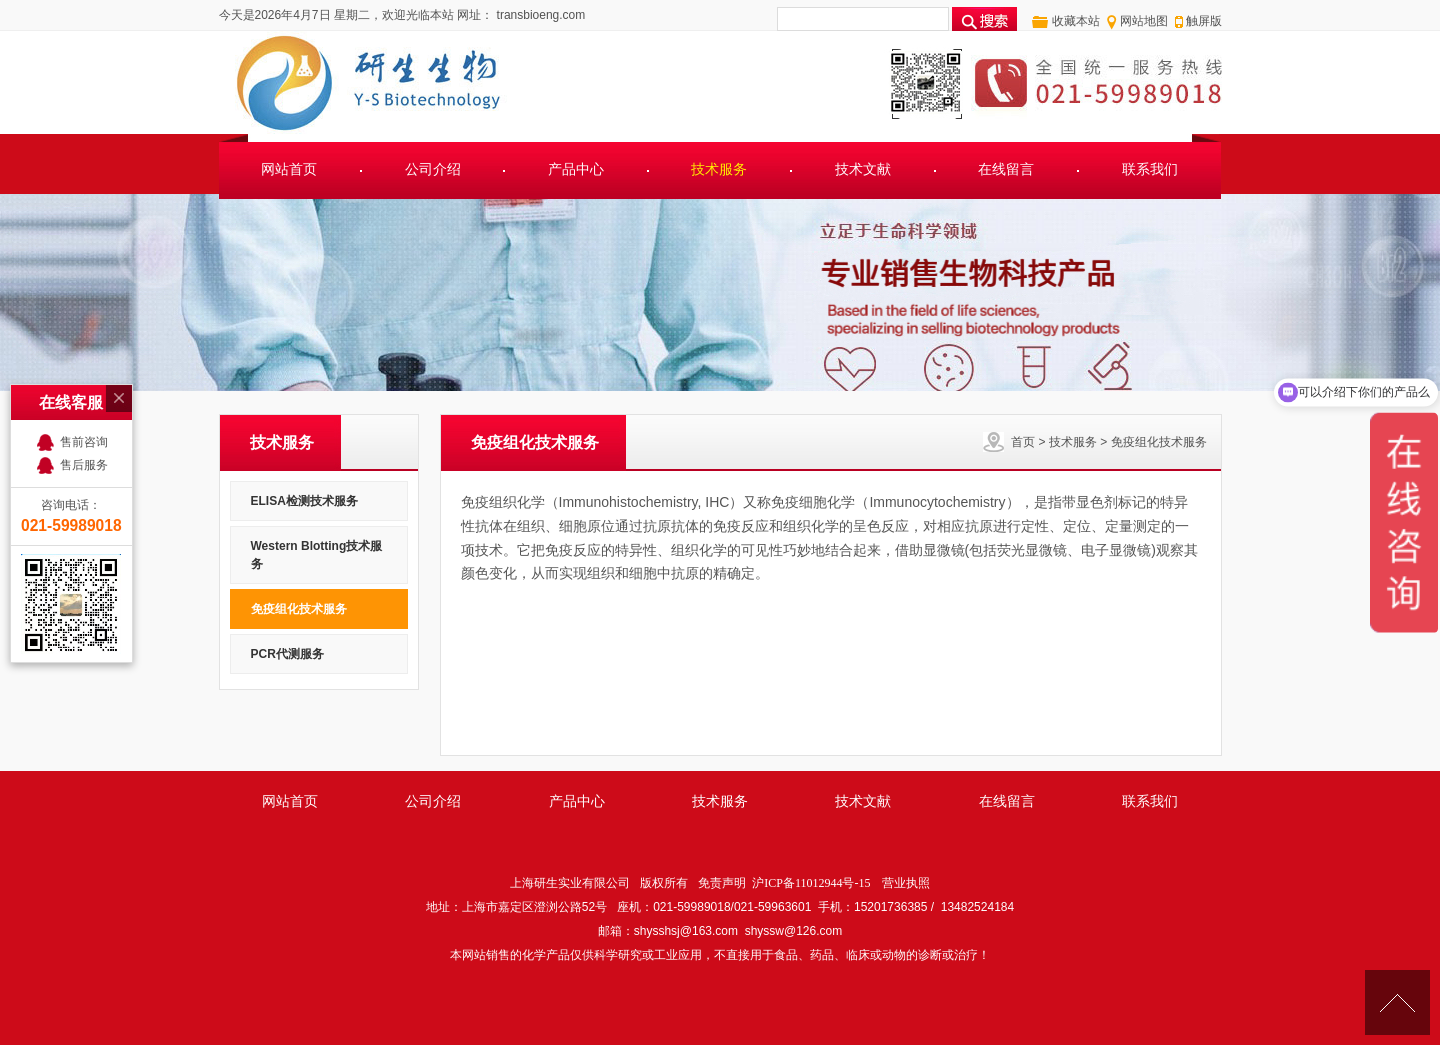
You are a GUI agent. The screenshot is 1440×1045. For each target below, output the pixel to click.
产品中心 (576, 169)
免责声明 (722, 883)
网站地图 (1144, 21)
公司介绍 (433, 169)
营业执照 (906, 883)
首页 (1023, 442)
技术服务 (719, 169)
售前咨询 (84, 442)
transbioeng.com (539, 15)
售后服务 (84, 465)
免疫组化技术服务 (1159, 442)
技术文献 (863, 169)
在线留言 (1006, 169)
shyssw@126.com (794, 931)
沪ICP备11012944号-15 (811, 883)
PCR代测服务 (287, 654)
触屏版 (1204, 21)
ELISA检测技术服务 (304, 501)
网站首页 (289, 169)
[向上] (1397, 1002)
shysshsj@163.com (686, 931)
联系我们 (1150, 169)
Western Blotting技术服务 (317, 555)
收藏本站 (1076, 21)
